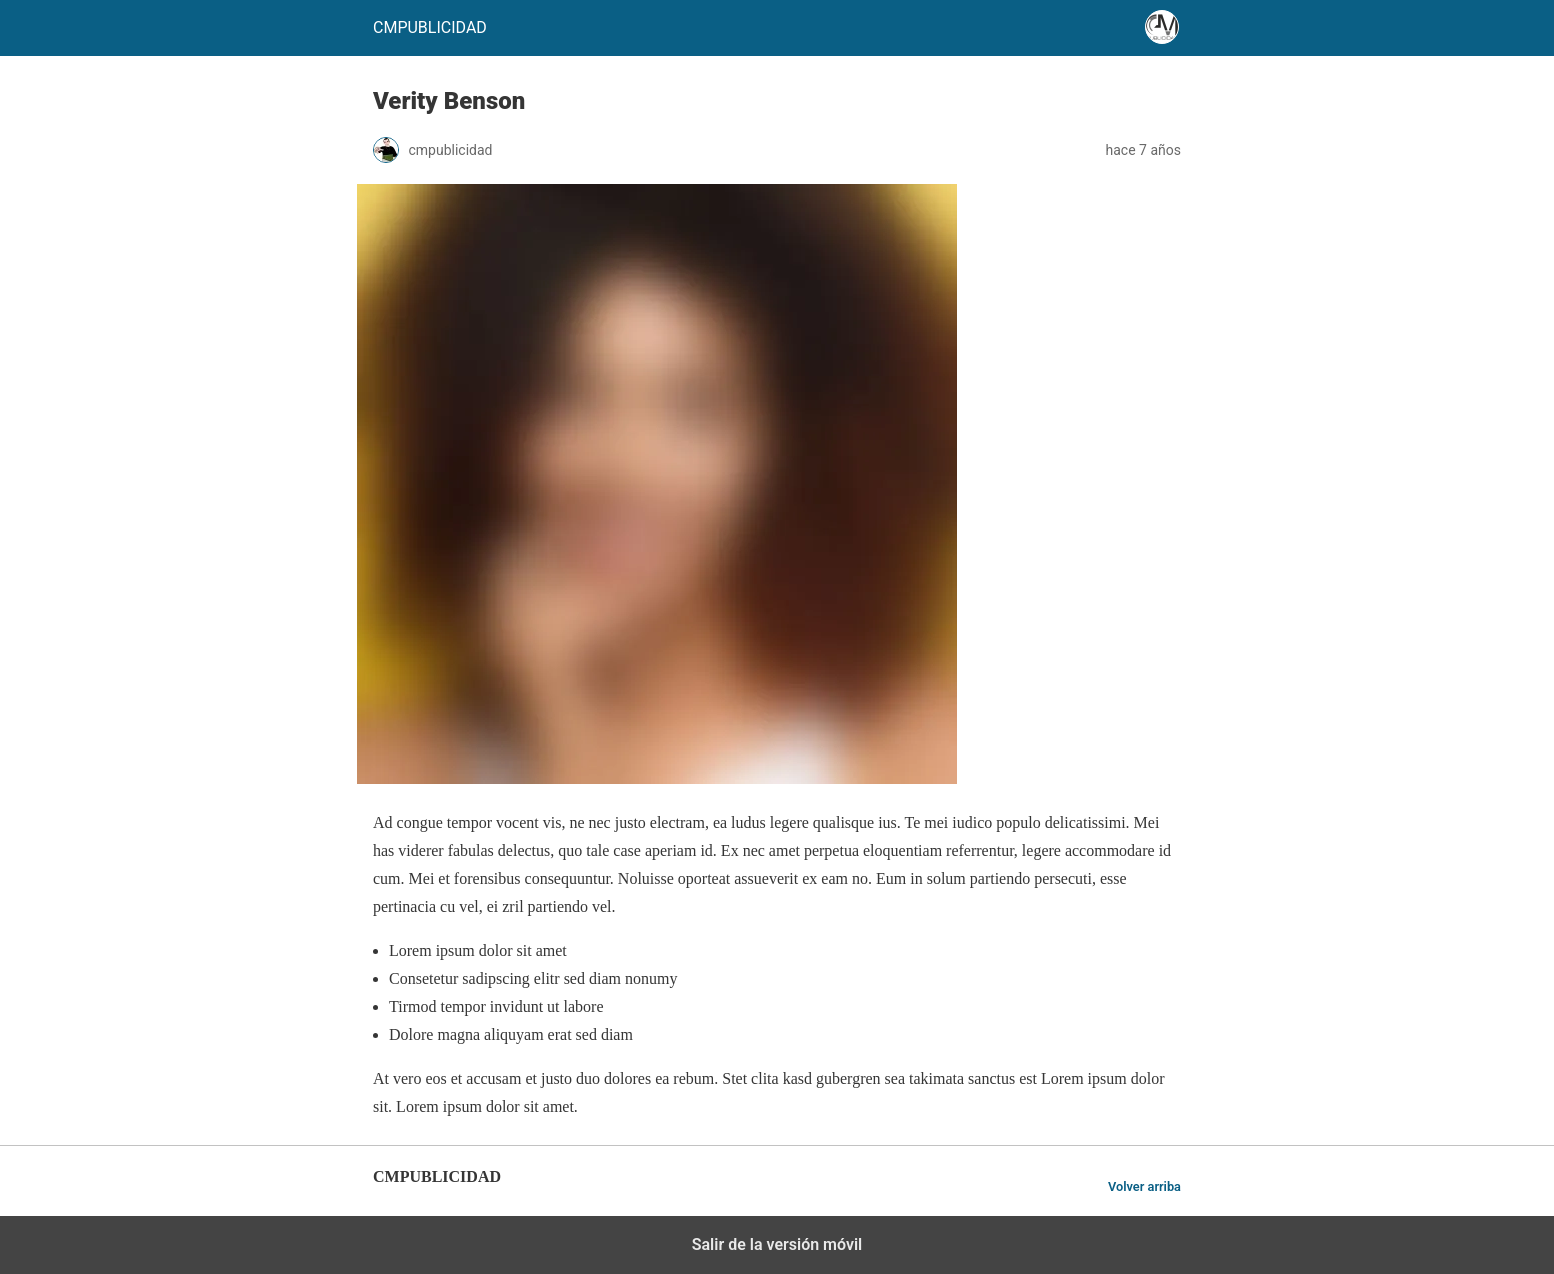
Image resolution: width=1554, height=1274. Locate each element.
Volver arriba (1144, 1186)
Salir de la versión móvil (777, 1244)
